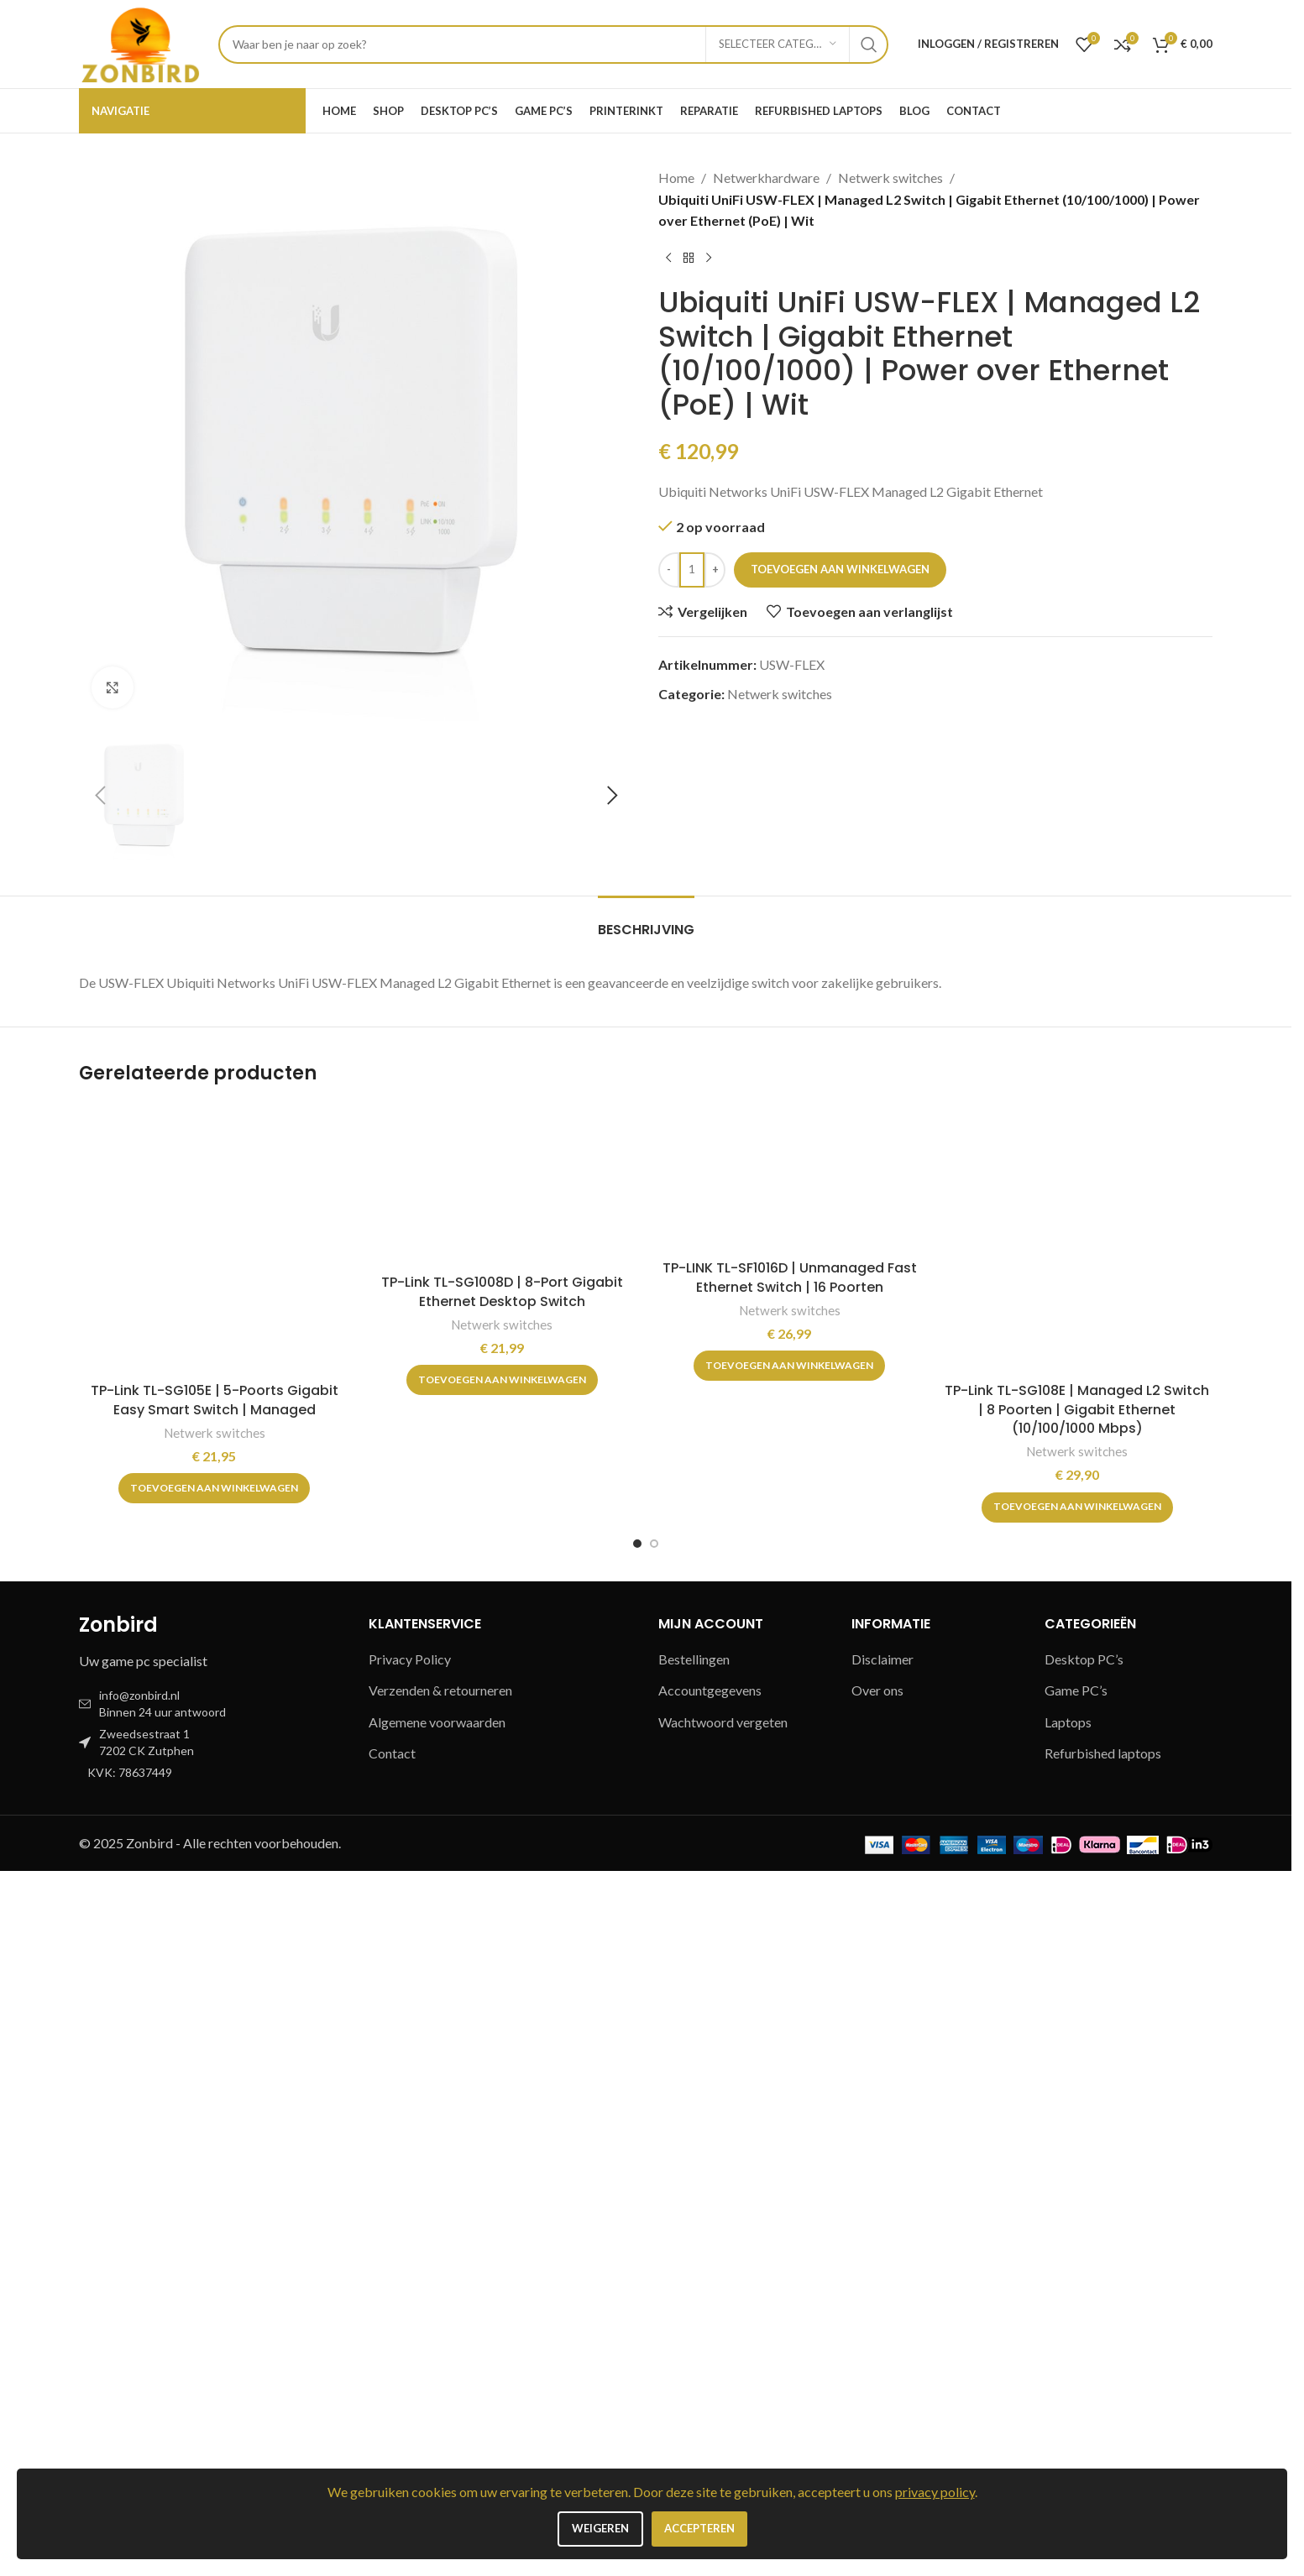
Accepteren (700, 2528)
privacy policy (947, 2492)
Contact (392, 2458)
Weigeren (597, 2528)
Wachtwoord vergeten (723, 2427)
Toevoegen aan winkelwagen (842, 536)
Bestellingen (694, 2364)
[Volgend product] (709, 258)
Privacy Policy (411, 2364)
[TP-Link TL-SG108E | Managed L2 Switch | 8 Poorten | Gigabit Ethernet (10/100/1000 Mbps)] (1077, 1944)
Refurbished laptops (1104, 2458)
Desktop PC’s (1085, 2364)
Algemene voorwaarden (440, 2427)
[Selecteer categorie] (774, 44)
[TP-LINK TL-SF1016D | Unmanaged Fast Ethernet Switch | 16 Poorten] (789, 1883)
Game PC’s (1079, 2395)
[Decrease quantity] (668, 536)
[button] (100, 1501)
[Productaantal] (691, 536)
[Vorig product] (668, 258)
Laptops (1068, 2427)
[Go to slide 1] (637, 2248)
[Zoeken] (551, 44)
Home (676, 177)
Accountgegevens (711, 2395)
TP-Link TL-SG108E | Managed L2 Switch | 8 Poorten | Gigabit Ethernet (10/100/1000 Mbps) (1077, 2114)
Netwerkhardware (763, 177)
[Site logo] (140, 43)
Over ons (878, 2395)
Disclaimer (882, 2364)
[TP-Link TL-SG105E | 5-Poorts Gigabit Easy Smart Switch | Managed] (214, 1944)
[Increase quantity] (714, 536)
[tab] (645, 1626)
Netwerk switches (886, 177)
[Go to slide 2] (654, 2248)
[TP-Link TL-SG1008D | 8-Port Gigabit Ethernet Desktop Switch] (502, 1890)
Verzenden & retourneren (444, 2395)
